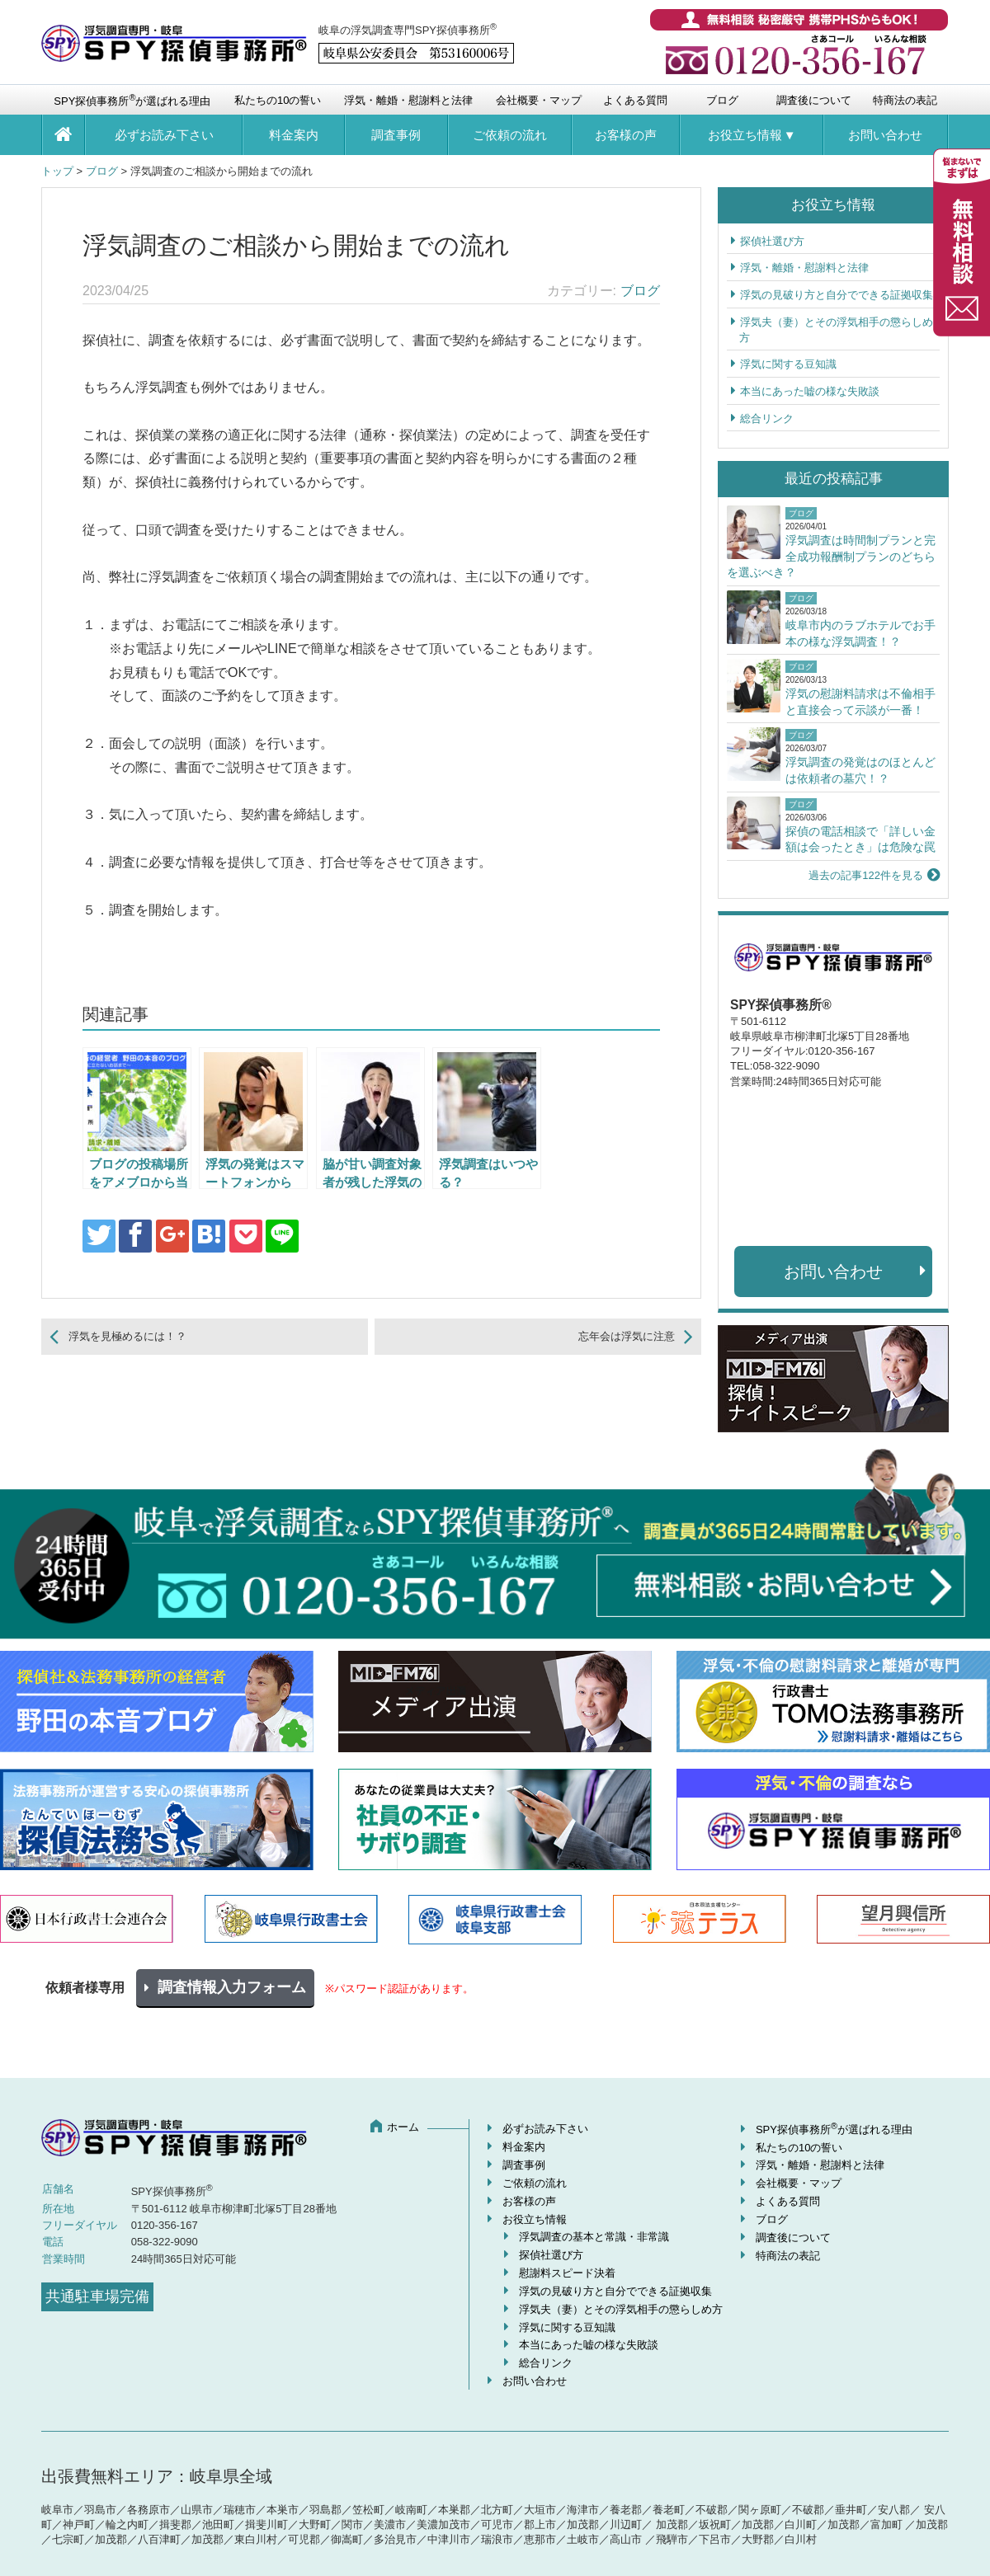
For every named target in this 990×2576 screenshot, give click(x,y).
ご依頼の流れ (510, 135)
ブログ (722, 100)
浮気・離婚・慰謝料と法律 (408, 100)
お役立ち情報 (745, 135)
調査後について (813, 100)
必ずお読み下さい (164, 135)
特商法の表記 (905, 100)
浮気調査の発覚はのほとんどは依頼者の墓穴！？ (860, 770)
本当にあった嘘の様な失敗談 (809, 391)
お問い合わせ (885, 135)
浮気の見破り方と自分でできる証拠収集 (836, 295)
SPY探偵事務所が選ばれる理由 (132, 99)
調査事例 (396, 135)
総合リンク (767, 418)
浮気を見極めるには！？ (127, 1336)
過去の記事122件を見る (865, 875)
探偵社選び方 (772, 241)
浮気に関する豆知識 (788, 364)
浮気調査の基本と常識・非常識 (594, 2236)
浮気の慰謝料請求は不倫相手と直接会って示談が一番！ (860, 702)
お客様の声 (626, 135)
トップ (57, 171)
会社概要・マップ (539, 100)
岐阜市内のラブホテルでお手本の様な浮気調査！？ (860, 633)
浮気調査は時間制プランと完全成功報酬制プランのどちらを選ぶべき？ (831, 556)
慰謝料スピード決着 (567, 2273)
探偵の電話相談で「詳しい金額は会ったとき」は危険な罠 (860, 839)
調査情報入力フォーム (232, 1987)
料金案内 (293, 135)
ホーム (403, 2127)
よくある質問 (635, 100)
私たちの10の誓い (277, 100)
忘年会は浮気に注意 (626, 1336)
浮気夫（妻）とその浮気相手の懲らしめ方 (621, 2309)
